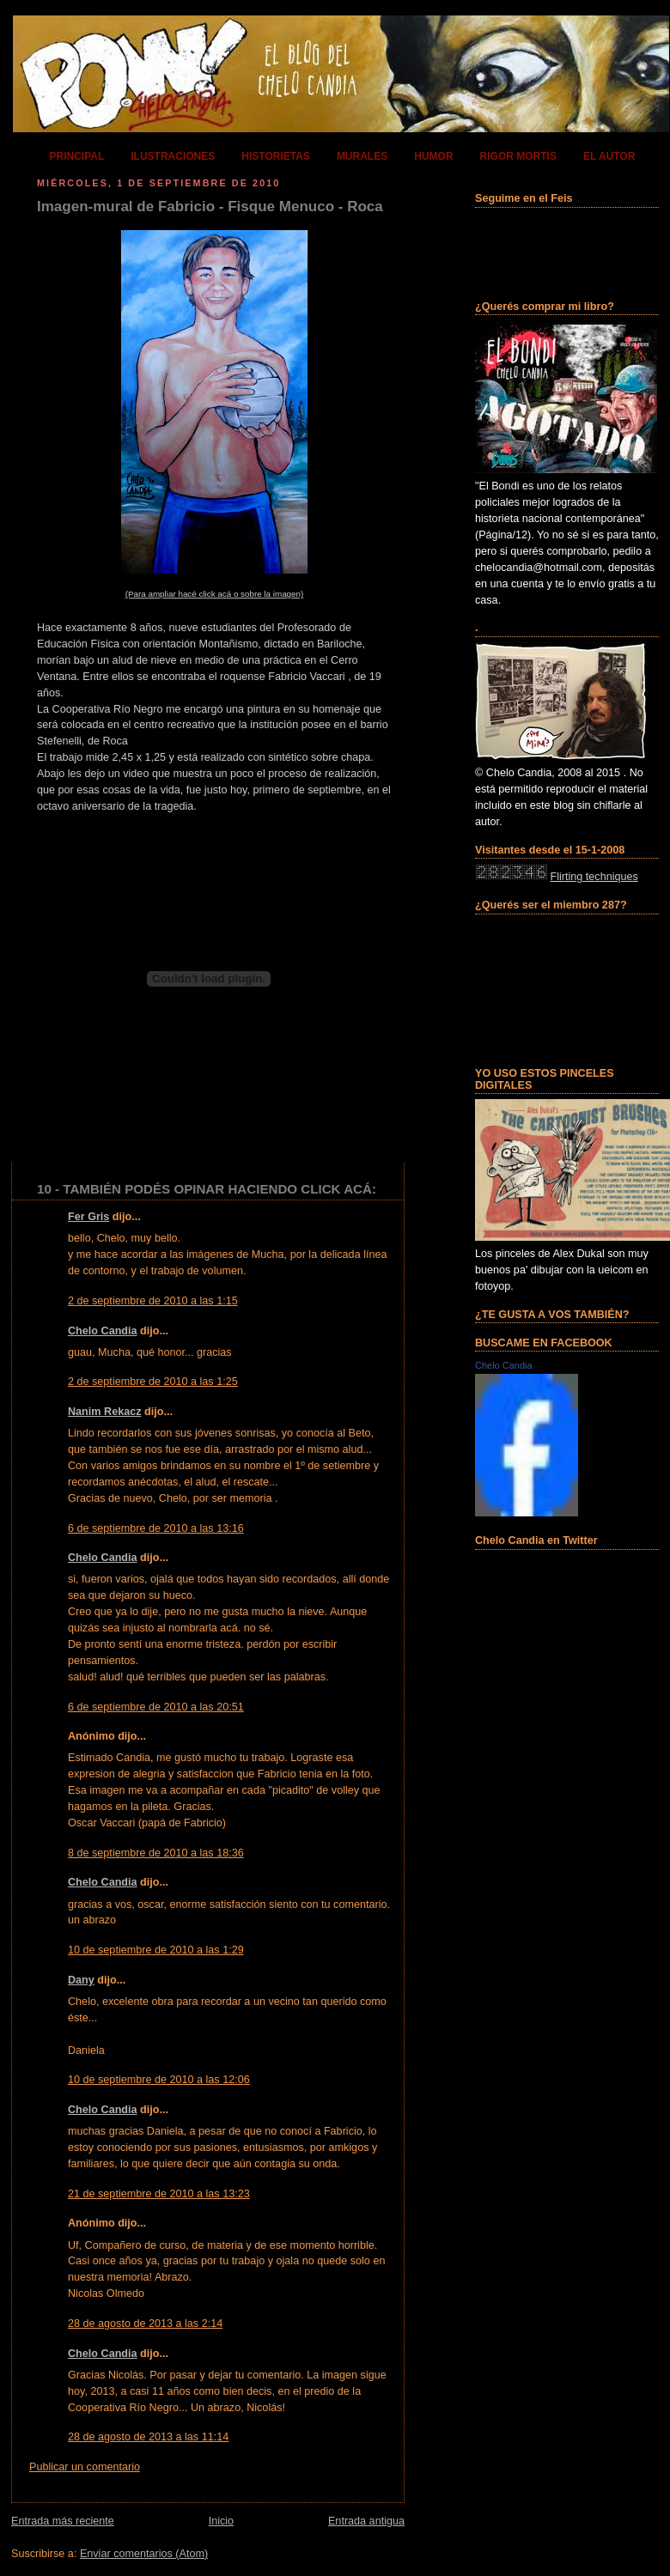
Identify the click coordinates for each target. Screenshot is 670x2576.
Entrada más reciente (62, 2521)
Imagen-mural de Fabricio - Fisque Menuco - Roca (210, 206)
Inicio (221, 2521)
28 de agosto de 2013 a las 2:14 (145, 2324)
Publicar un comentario (84, 2467)
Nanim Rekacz (105, 1412)
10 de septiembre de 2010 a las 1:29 (156, 1950)
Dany (81, 1980)
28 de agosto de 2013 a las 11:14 (148, 2437)
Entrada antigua (366, 2521)
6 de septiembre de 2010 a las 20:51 (156, 1707)
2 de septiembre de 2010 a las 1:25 (153, 1382)
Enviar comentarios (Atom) (144, 2554)
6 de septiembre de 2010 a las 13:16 (156, 1528)
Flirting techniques (594, 877)
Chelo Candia (102, 1331)
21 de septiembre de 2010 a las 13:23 (159, 2194)
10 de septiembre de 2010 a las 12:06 (159, 2080)
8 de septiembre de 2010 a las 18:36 (156, 1853)
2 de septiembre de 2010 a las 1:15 (153, 1301)
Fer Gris (88, 1217)
